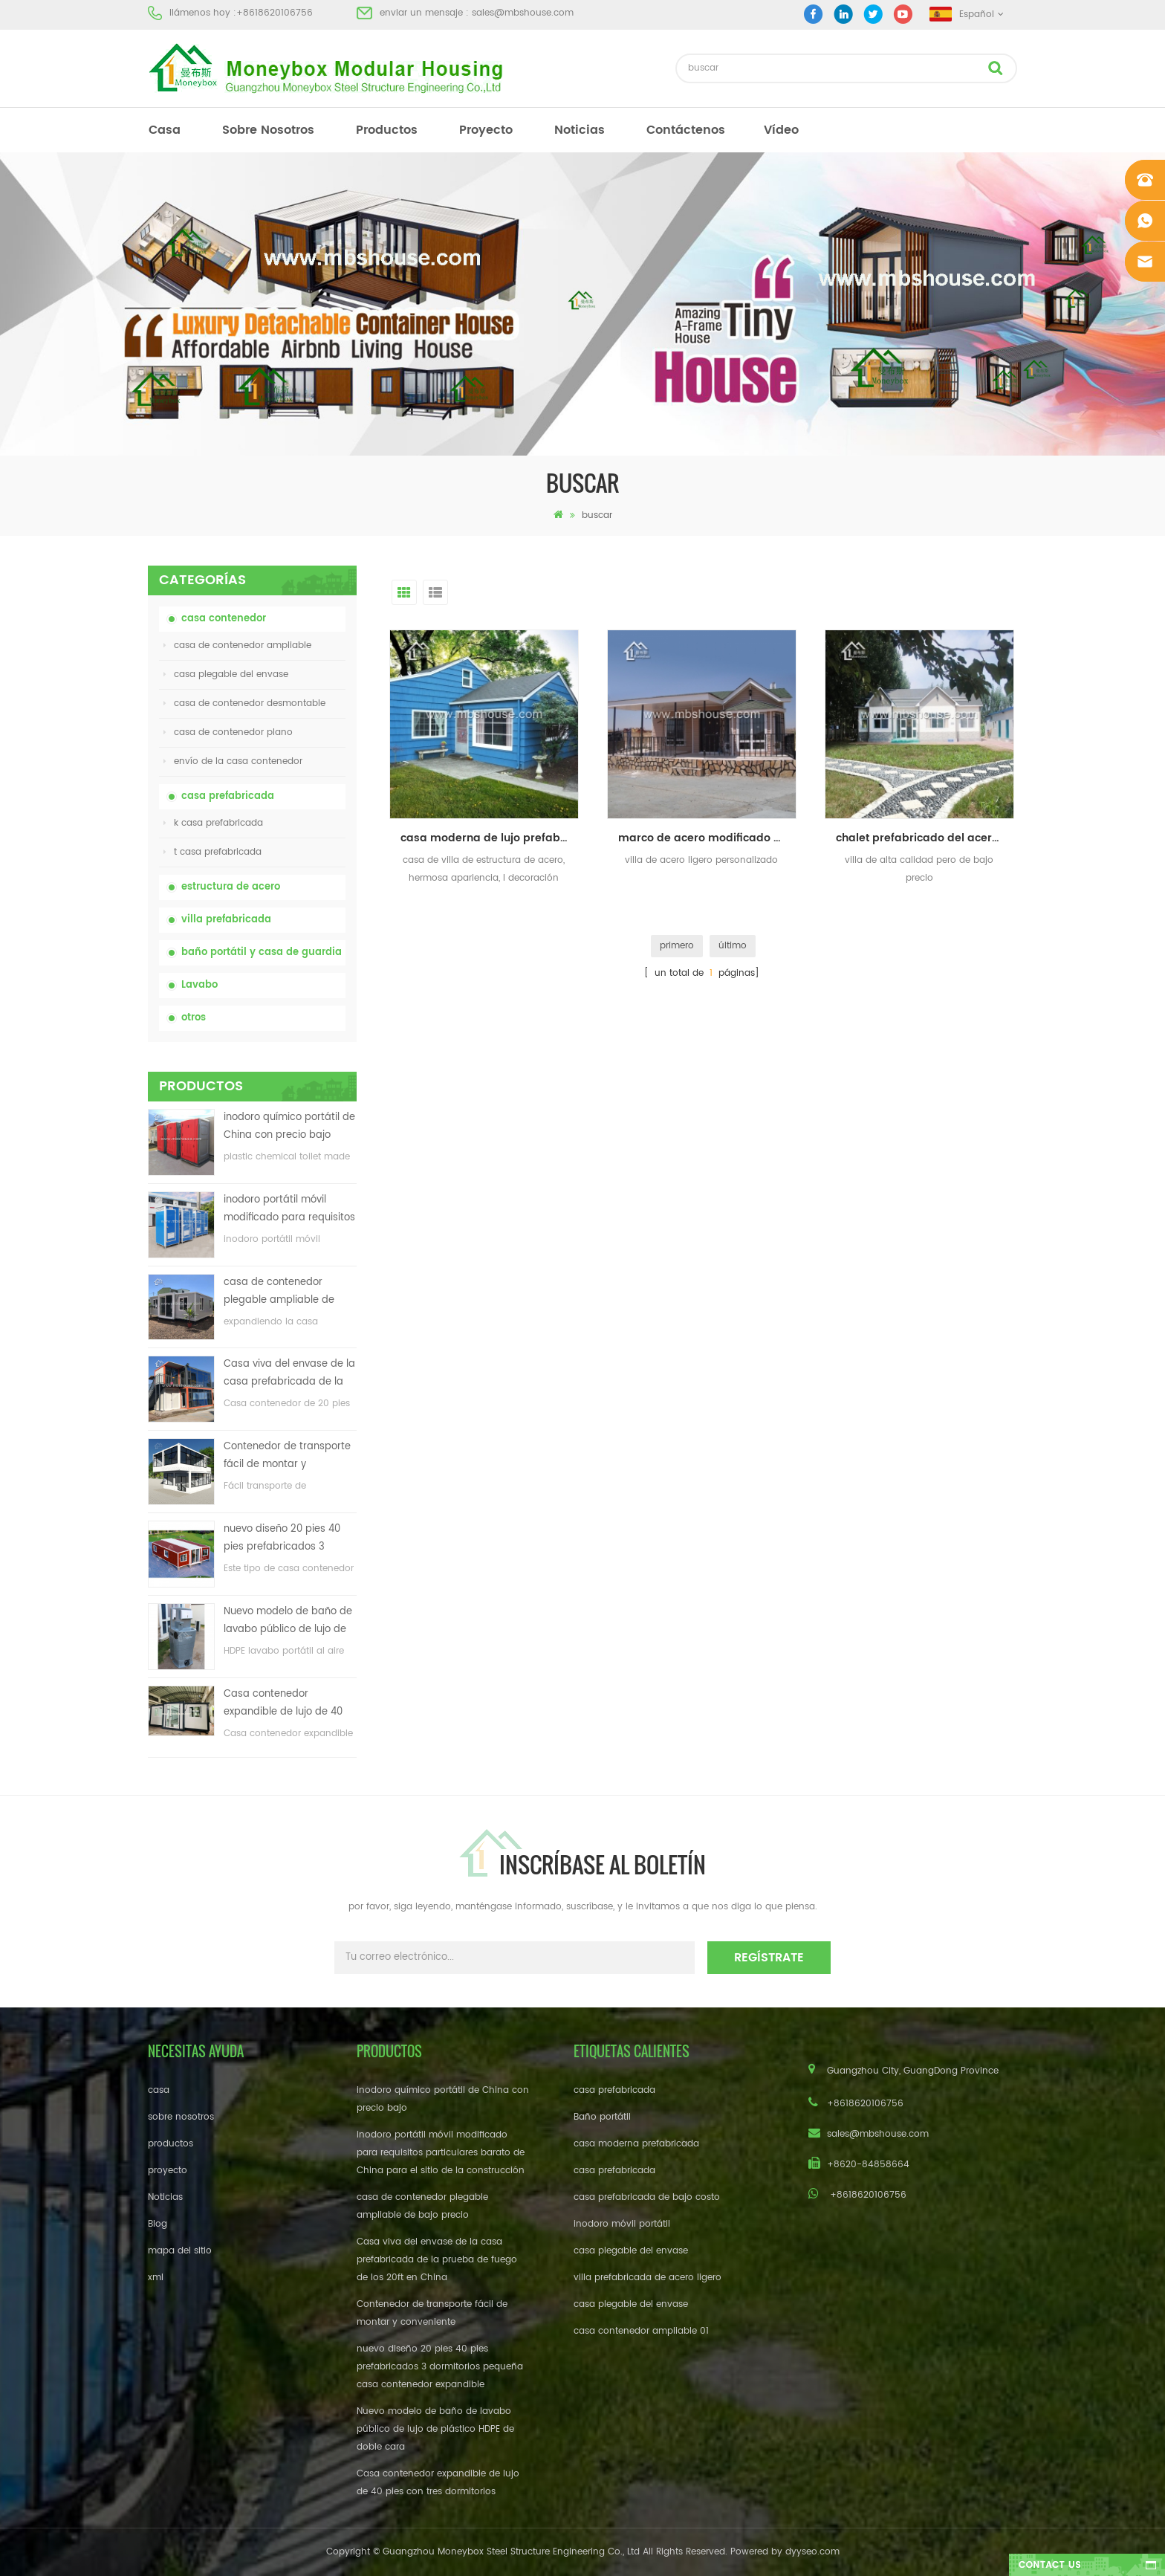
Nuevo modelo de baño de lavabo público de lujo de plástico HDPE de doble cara (288, 1621)
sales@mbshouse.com (523, 13)
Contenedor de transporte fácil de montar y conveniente (287, 1456)
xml (155, 2278)
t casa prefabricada (212, 852)
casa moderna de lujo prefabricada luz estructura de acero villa (489, 838)
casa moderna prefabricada (636, 2144)
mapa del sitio (180, 2251)
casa (165, 130)
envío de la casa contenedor (232, 761)
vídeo (781, 130)
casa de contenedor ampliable (237, 645)
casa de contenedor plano (228, 732)
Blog (157, 2224)
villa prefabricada (226, 920)
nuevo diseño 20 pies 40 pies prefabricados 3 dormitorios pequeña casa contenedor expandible (288, 1538)
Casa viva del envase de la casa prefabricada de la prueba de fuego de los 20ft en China (289, 1373)
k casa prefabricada (213, 823)
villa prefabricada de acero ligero (647, 2278)
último (732, 946)
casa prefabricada (227, 796)
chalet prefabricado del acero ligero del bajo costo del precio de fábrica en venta (925, 838)
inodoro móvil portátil (622, 2224)
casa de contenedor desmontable (244, 703)
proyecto (486, 130)
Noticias (579, 130)
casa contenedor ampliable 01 (641, 2331)
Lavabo (199, 985)
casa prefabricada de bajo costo (647, 2197)
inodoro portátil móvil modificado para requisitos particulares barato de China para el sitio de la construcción (289, 1209)
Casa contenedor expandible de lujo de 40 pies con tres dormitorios (284, 1703)
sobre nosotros (268, 130)
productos (387, 130)
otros (193, 1018)
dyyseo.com (812, 2552)
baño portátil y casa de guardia (261, 952)
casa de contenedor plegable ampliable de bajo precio (279, 1292)
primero (677, 946)
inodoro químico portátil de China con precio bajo (289, 1126)
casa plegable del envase (225, 674)
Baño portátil (602, 2117)
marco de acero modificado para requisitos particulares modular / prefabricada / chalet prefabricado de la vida (707, 838)
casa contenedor (223, 619)
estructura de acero (230, 887)
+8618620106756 (274, 13)
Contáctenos (685, 130)
